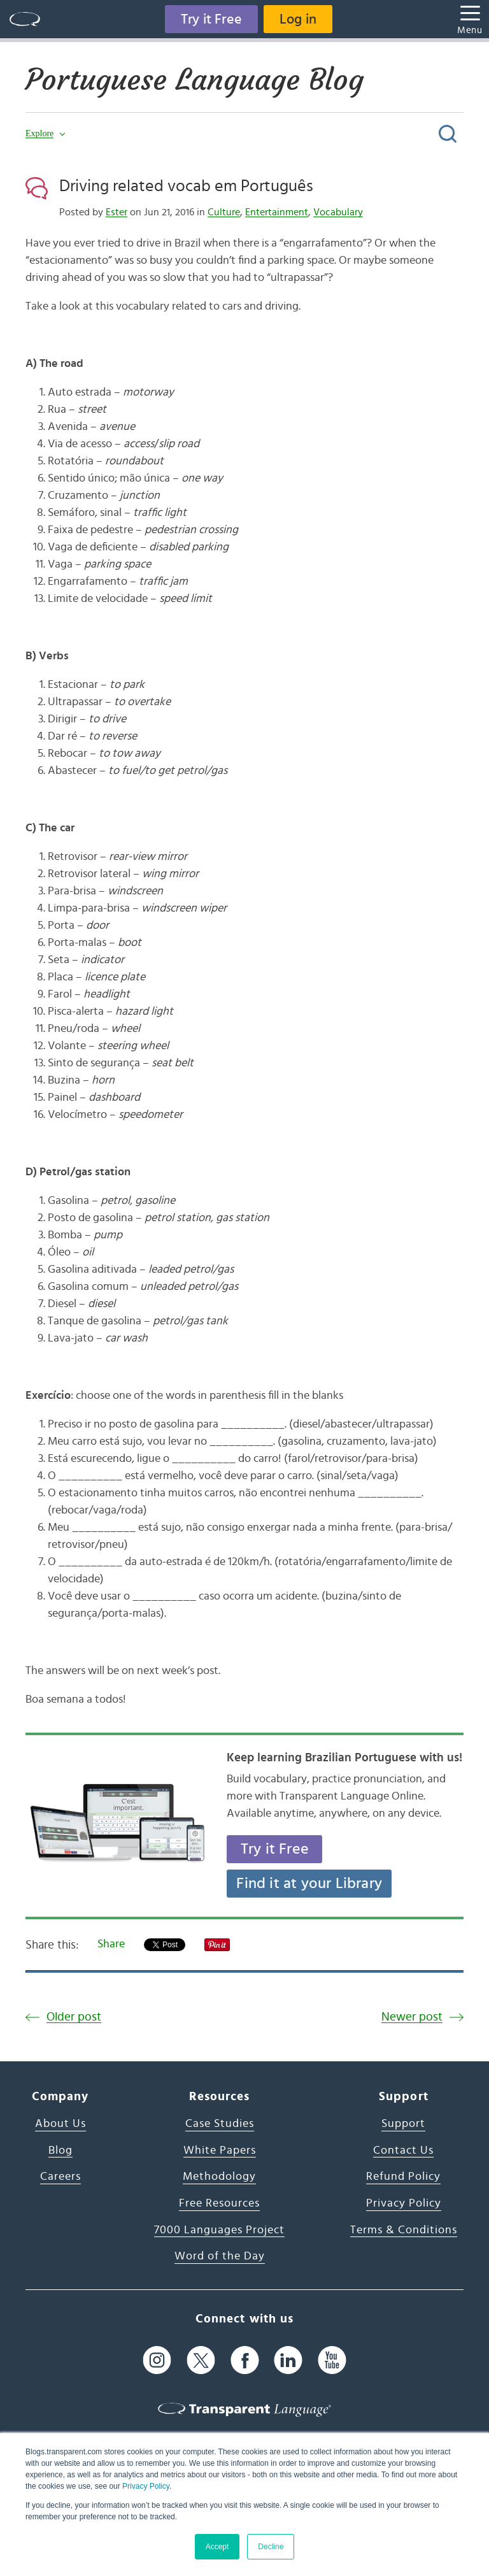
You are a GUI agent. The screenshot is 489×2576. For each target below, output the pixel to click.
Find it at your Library (309, 1883)
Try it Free (211, 19)
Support (403, 2123)
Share (111, 1944)
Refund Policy (403, 2176)
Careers (60, 2176)
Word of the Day (219, 2256)
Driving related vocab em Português (186, 186)
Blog (60, 2150)
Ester (116, 212)
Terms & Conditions (403, 2230)
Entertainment (276, 212)
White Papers (219, 2150)
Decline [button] (270, 2546)
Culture (224, 212)
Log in (298, 19)
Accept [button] (217, 2546)
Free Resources (219, 2203)
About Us (60, 2123)
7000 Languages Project (219, 2230)
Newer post (412, 2017)
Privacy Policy (145, 2486)
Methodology (219, 2176)
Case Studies (219, 2123)
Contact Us (403, 2150)
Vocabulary (338, 212)
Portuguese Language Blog (194, 79)
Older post (73, 2017)
